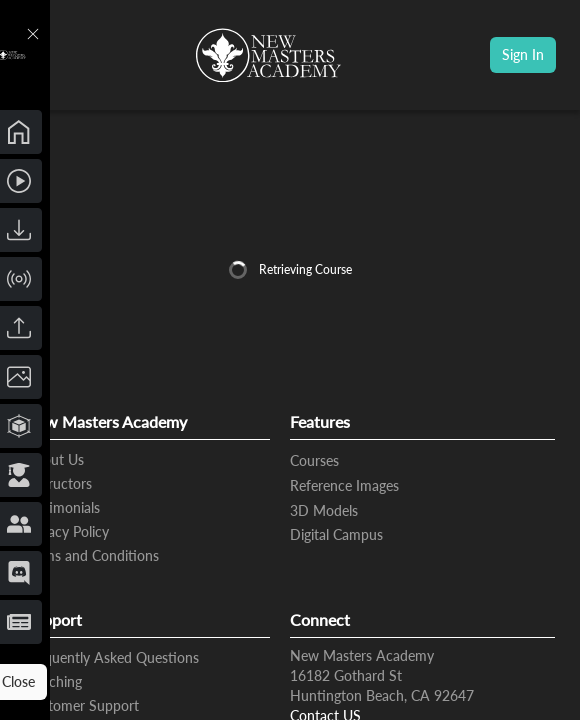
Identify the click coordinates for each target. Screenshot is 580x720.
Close (128, 682)
